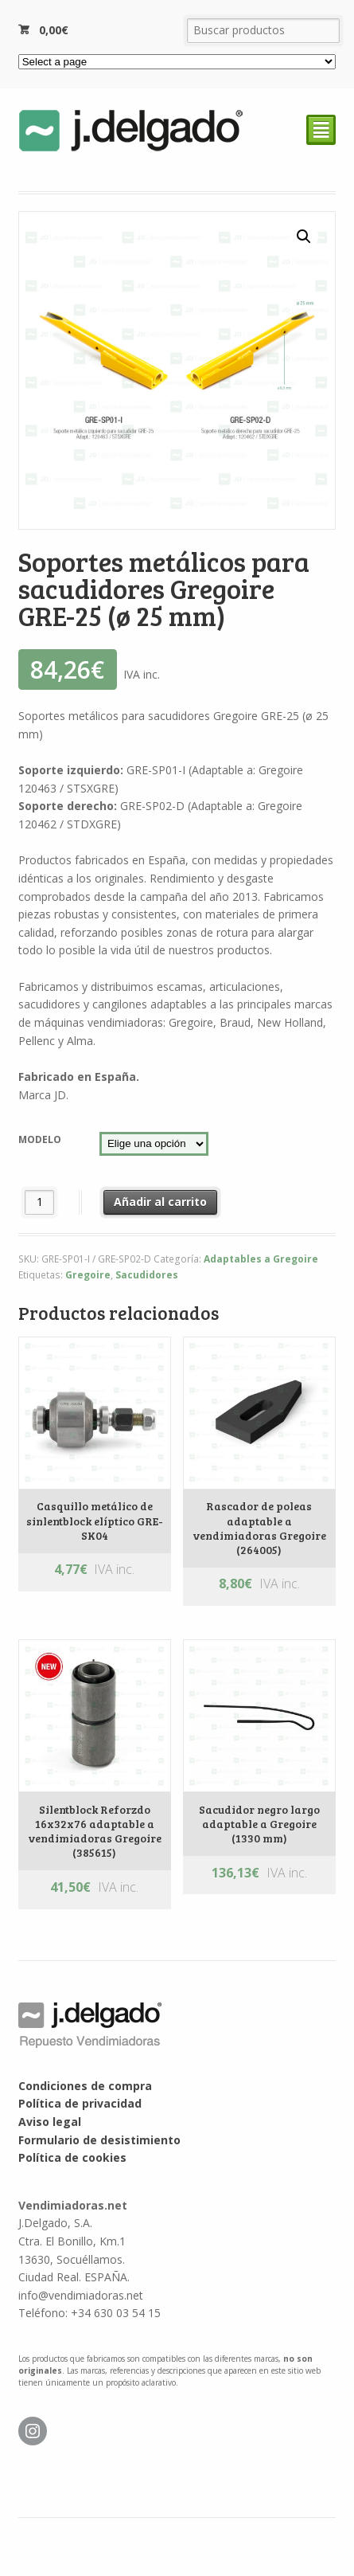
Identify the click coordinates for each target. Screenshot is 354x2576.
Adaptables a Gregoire (261, 1259)
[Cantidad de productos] (39, 1202)
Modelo (39, 1139)
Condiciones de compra (85, 2085)
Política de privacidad (80, 2103)
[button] (304, 236)
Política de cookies (72, 2157)
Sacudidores (146, 1275)
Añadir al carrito (160, 1201)
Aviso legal (49, 2121)
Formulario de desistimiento (99, 2139)
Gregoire (88, 1275)
